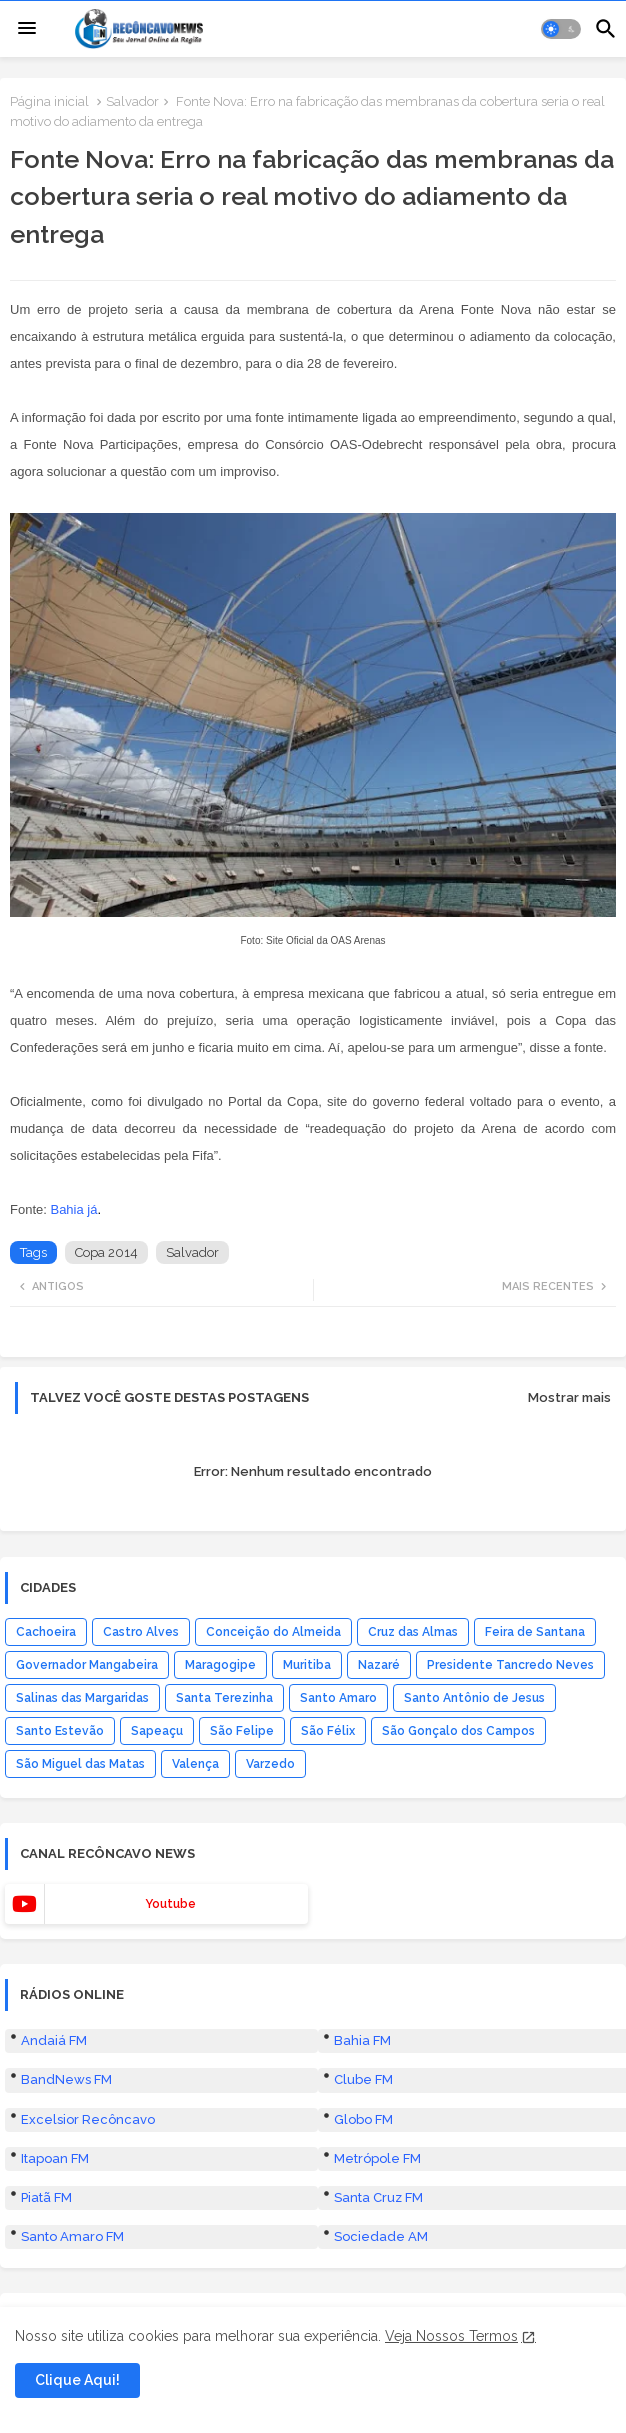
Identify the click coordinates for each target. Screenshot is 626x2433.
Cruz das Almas (413, 1632)
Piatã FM (46, 2197)
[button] (561, 29)
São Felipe (242, 1731)
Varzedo (270, 1764)
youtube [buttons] (170, 1904)
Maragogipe (220, 1665)
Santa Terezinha (224, 1698)
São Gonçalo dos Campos (458, 1731)
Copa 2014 (106, 1252)
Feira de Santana (535, 1632)
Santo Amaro (338, 1698)
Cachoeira (46, 1632)
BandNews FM (66, 2079)
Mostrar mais (569, 1397)
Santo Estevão (60, 1731)
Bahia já (73, 1209)
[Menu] (27, 29)
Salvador (132, 101)
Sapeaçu (157, 1731)
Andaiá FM (54, 2040)
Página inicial (49, 101)
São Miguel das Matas (80, 1764)
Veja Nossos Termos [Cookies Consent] (451, 2336)
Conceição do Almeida (273, 1632)
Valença (195, 1764)
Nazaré (379, 1665)
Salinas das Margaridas (82, 1698)
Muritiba (307, 1665)
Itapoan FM (55, 2158)
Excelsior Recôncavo (88, 2119)
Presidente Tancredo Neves (510, 1665)
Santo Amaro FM (72, 2236)
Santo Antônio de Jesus (474, 1698)
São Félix (328, 1731)
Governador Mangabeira (87, 1665)
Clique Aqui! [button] (77, 2380)
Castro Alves (141, 1632)
